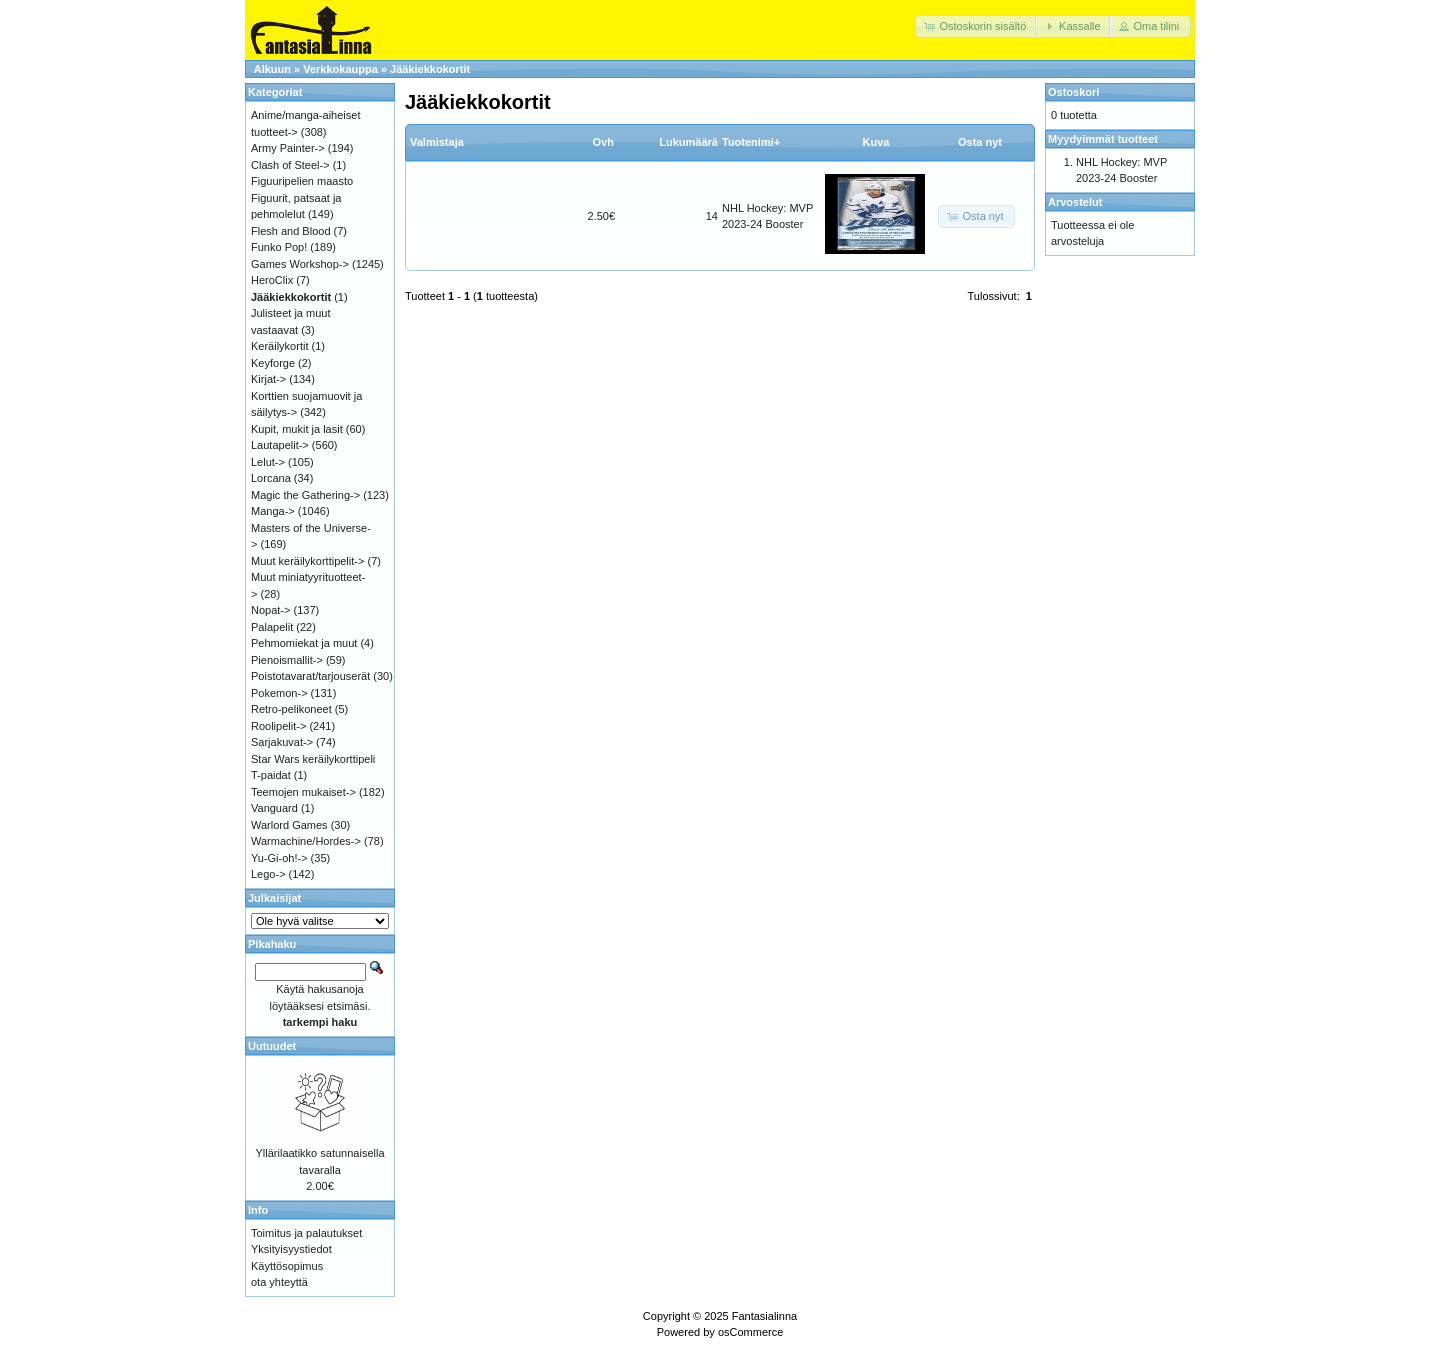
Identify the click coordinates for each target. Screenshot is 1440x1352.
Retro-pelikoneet (291, 709)
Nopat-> (270, 610)
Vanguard (274, 808)
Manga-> (273, 511)
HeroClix (272, 280)
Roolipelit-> (278, 726)
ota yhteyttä (279, 1282)
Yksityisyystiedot (291, 1249)
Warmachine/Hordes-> (306, 841)
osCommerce (750, 1332)
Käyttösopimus (287, 1266)
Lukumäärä (688, 142)
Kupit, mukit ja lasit (297, 429)
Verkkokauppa (340, 69)
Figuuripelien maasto (302, 181)
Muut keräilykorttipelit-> (307, 561)
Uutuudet (272, 1046)
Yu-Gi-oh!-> (279, 858)
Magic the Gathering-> (305, 495)
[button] (976, 26)
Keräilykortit (279, 346)
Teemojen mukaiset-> (303, 792)
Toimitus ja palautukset (306, 1233)
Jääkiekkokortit (430, 69)
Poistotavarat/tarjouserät (310, 676)
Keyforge (273, 363)
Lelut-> (268, 462)
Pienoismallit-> (287, 660)
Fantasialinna (764, 1316)
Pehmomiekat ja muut (304, 643)
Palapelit (272, 627)
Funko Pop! (279, 247)
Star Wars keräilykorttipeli (313, 759)
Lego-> (268, 874)
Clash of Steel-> (290, 165)
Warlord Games (289, 825)
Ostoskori (1073, 92)
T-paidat (271, 775)
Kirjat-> (268, 379)
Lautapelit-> (280, 445)
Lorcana (271, 478)
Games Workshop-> (300, 264)
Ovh (603, 142)
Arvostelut (1075, 202)
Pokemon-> (279, 693)
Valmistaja (437, 142)
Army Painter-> (288, 148)
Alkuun (272, 69)
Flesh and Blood (291, 231)
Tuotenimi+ (751, 142)
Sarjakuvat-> (282, 742)
